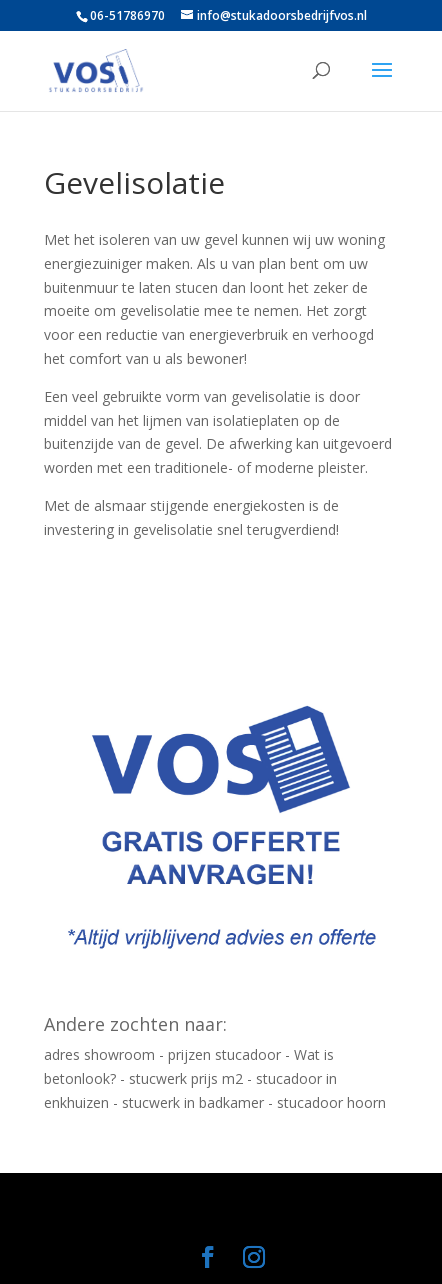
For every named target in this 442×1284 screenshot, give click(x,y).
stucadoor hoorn (331, 1102)
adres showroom (99, 1054)
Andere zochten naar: (135, 1024)
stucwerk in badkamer (193, 1102)
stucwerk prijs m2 (186, 1078)
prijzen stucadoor (224, 1054)
